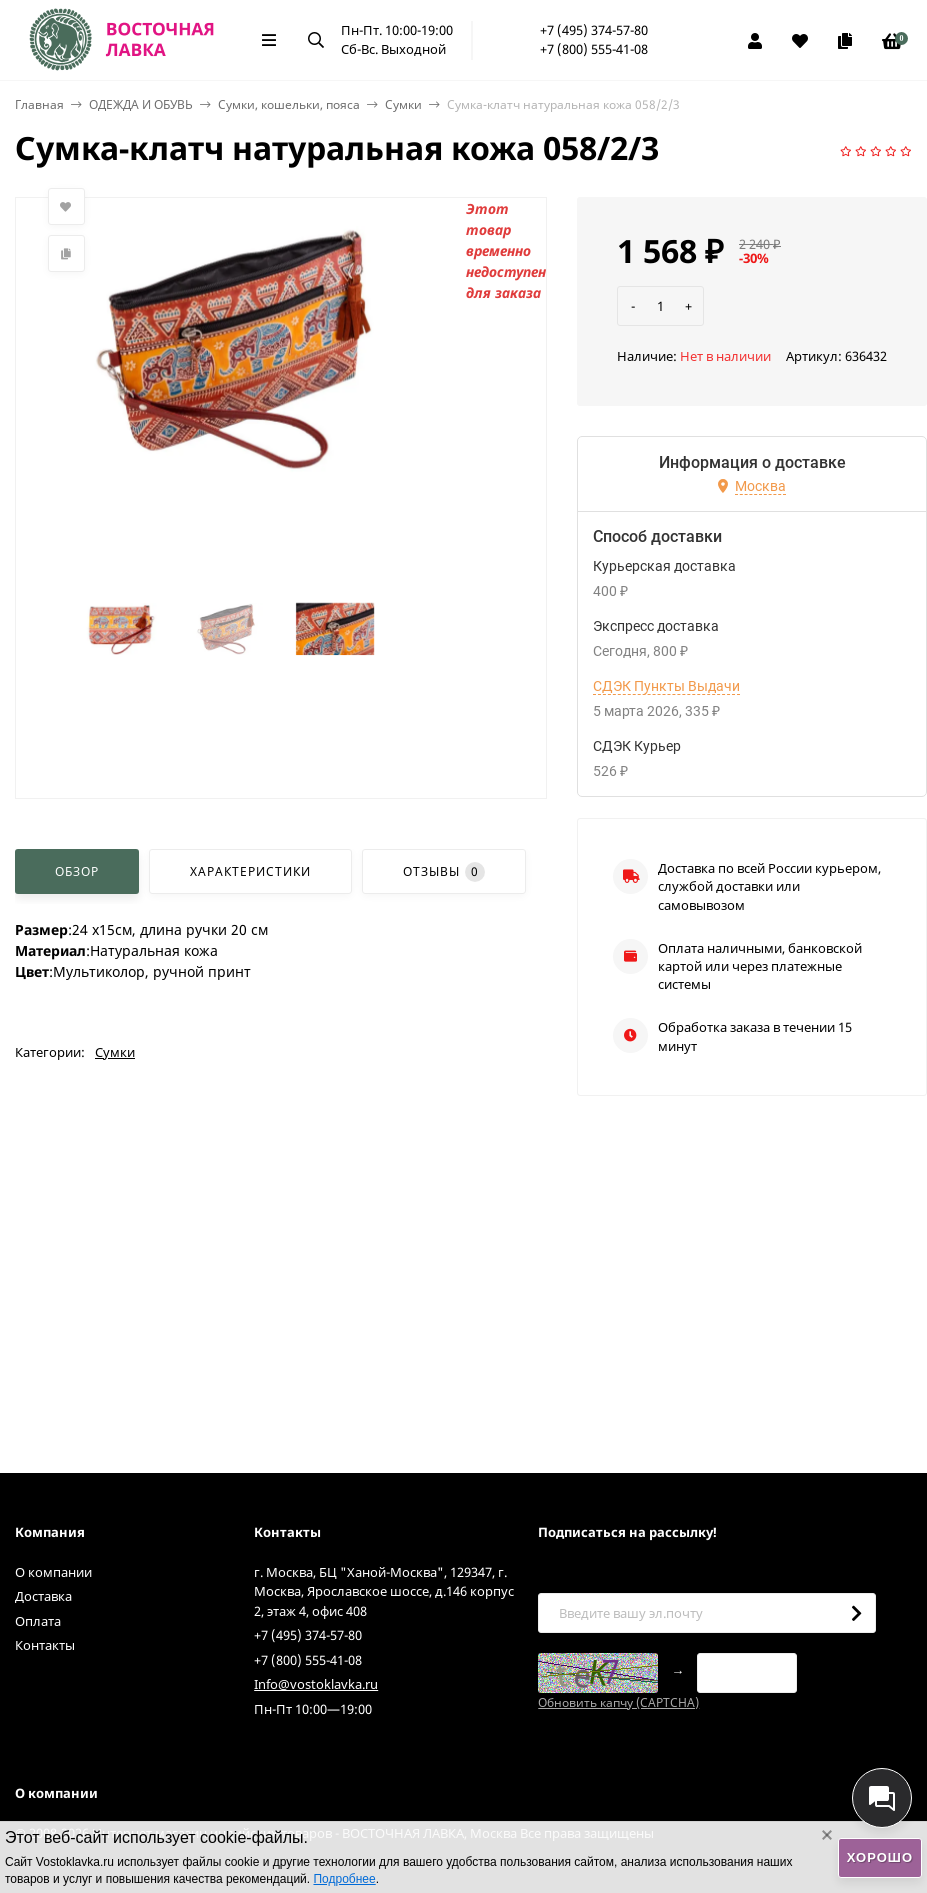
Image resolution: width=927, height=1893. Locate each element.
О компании (53, 1572)
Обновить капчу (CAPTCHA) (618, 1702)
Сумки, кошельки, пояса (289, 104)
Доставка (43, 1596)
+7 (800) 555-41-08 (594, 49)
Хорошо (880, 1857)
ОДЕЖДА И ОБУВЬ (141, 104)
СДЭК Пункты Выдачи (666, 686)
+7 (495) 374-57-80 (594, 30)
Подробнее (344, 1879)
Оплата (38, 1621)
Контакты (45, 1645)
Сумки (403, 104)
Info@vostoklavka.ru (316, 1684)
